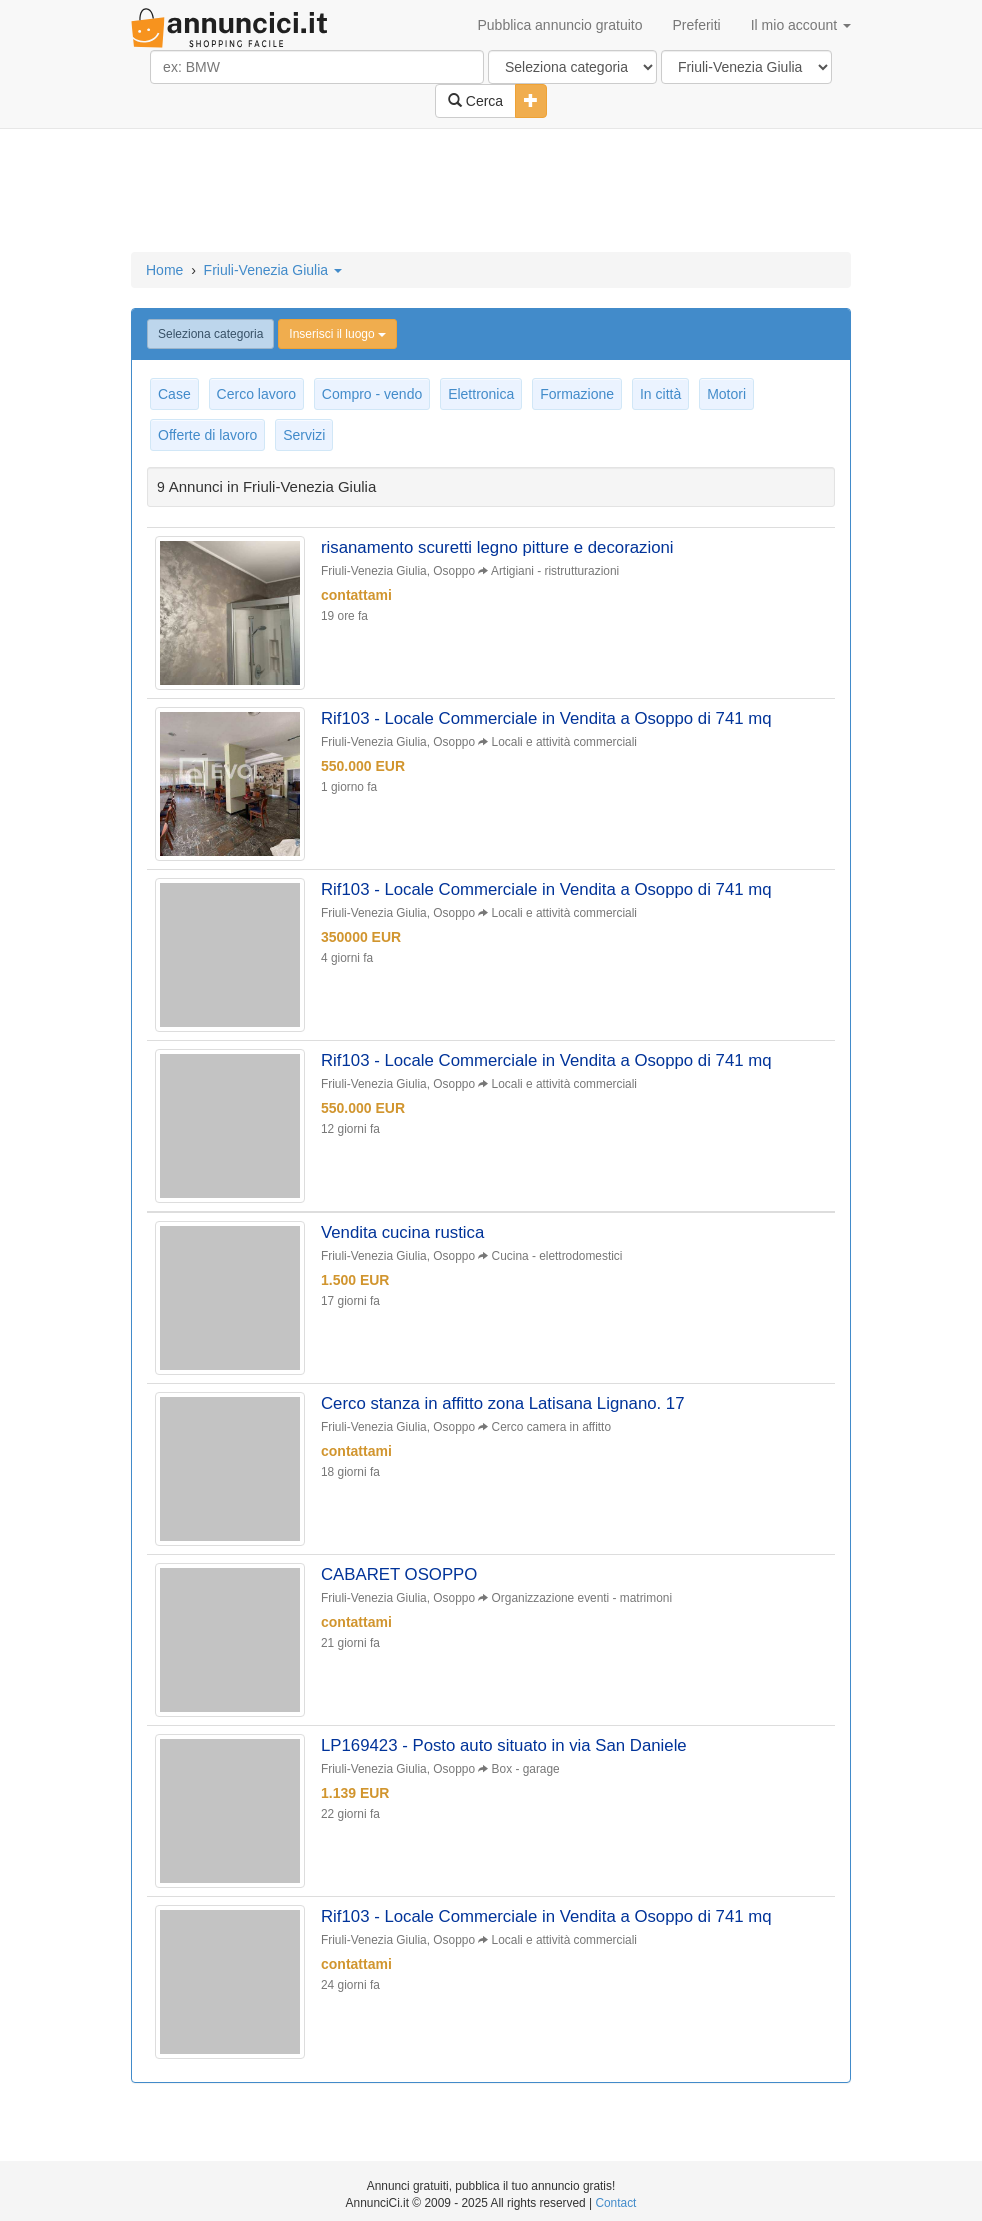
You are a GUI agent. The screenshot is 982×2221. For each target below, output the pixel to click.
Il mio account (801, 25)
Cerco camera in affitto (551, 1427)
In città (660, 394)
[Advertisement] (491, 192)
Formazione (577, 394)
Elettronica (481, 394)
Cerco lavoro (256, 394)
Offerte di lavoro (207, 435)
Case (174, 394)
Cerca (475, 101)
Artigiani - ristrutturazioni (555, 571)
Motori (726, 394)
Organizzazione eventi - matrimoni (582, 1598)
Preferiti (697, 25)
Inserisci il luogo (337, 334)
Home (164, 270)
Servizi (304, 435)
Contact (615, 2203)
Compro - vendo (372, 394)
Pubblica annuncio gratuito (559, 25)
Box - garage (526, 1769)
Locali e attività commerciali (564, 742)
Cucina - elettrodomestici (557, 1256)
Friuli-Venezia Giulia (273, 270)
